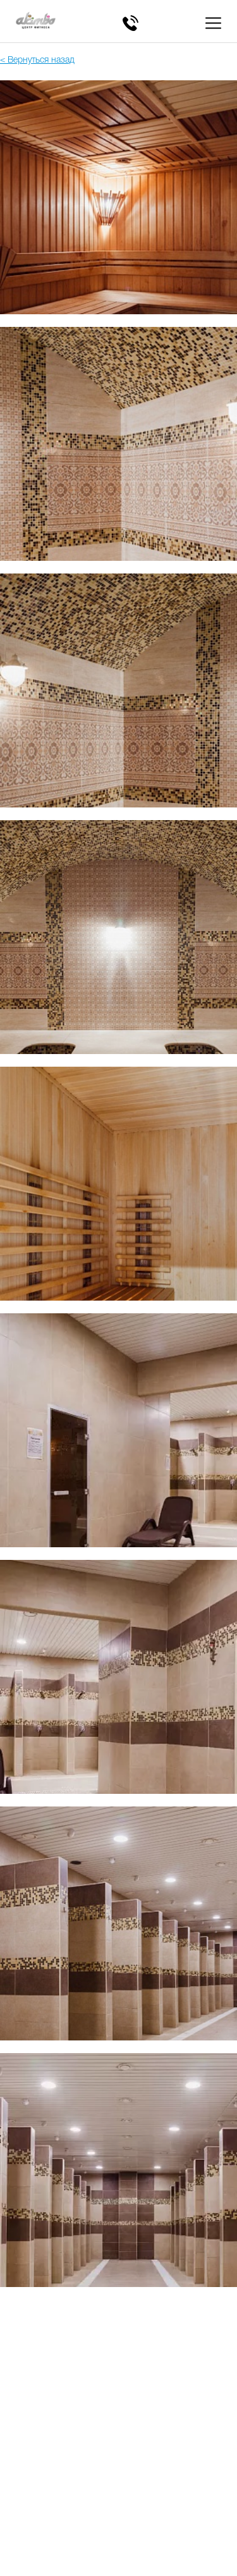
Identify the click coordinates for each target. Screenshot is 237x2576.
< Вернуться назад (37, 60)
